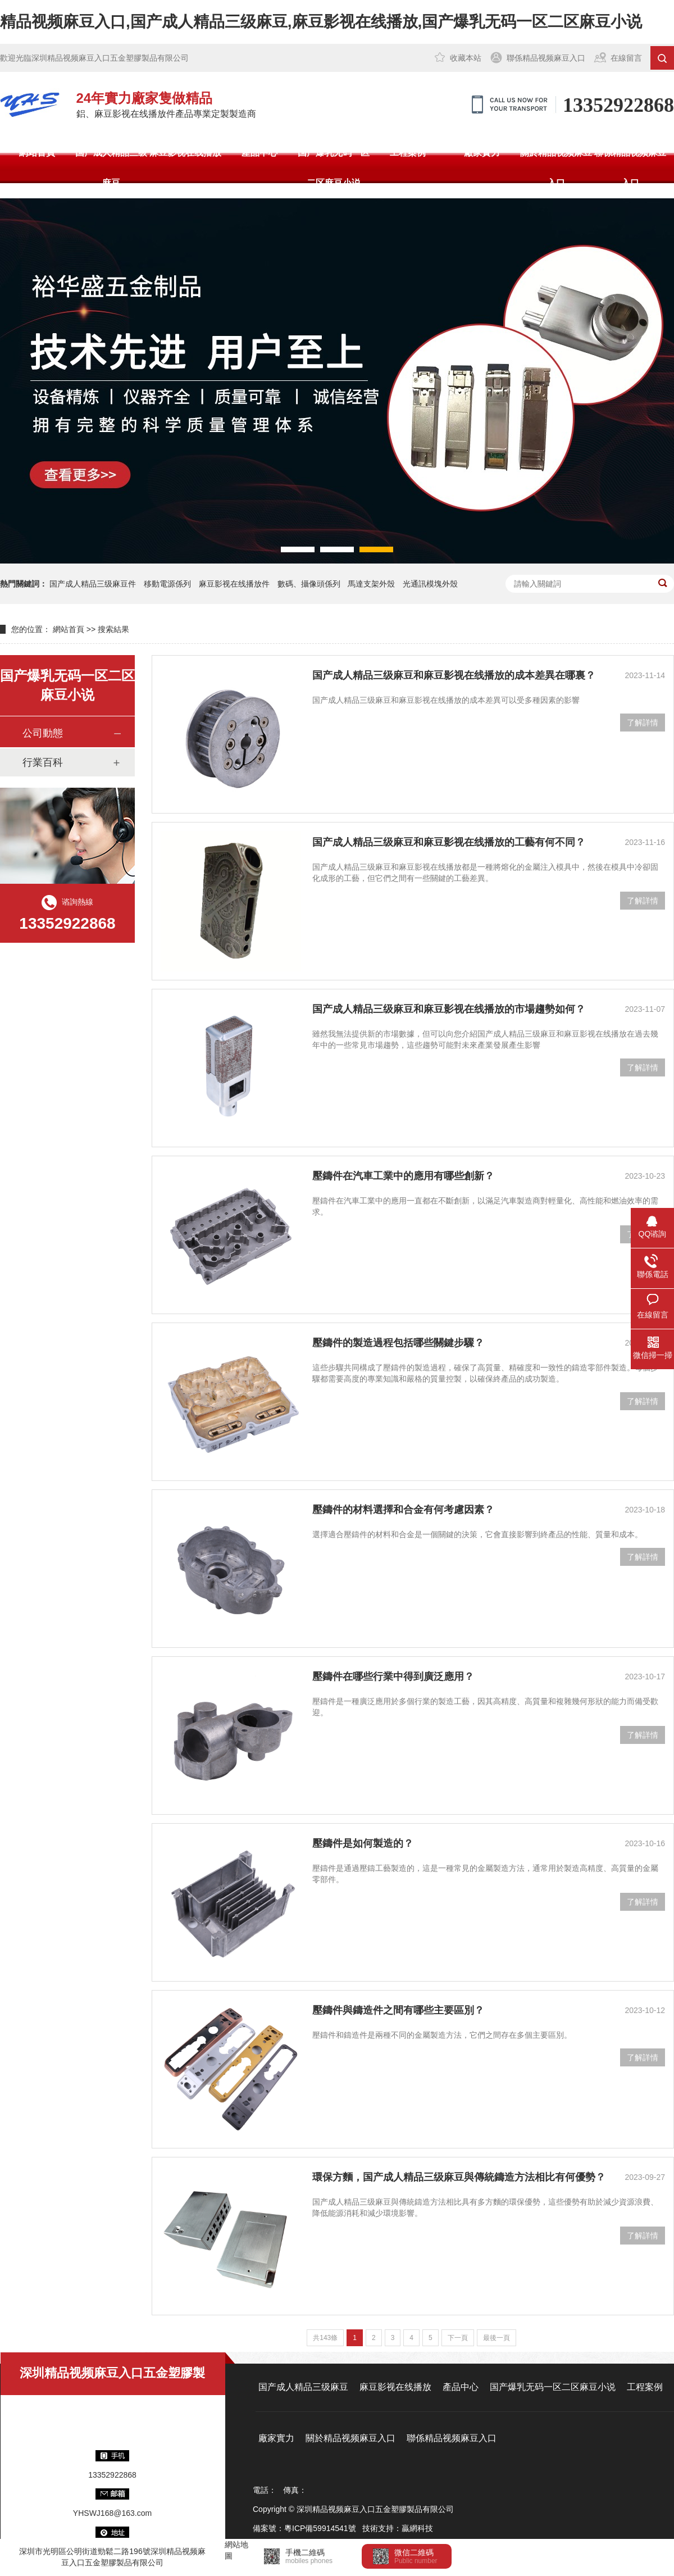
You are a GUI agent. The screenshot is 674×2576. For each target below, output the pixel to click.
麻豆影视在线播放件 (234, 583)
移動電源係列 (167, 583)
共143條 (325, 2338)
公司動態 (42, 733)
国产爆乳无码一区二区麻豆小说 (334, 168)
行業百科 (42, 762)
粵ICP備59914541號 (320, 2528)
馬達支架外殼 (371, 583)
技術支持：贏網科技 (397, 2528)
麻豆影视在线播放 (185, 152)
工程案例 (408, 152)
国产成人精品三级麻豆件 (92, 583)
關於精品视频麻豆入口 (556, 168)
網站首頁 (37, 152)
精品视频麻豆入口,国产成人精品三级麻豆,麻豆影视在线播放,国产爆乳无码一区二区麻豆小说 (321, 21)
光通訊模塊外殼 (430, 583)
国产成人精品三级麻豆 (111, 168)
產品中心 (259, 152)
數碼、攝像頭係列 (308, 583)
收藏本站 (465, 57)
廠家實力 (482, 152)
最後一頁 (496, 2338)
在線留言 (626, 57)
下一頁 (458, 2338)
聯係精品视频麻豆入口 (546, 57)
